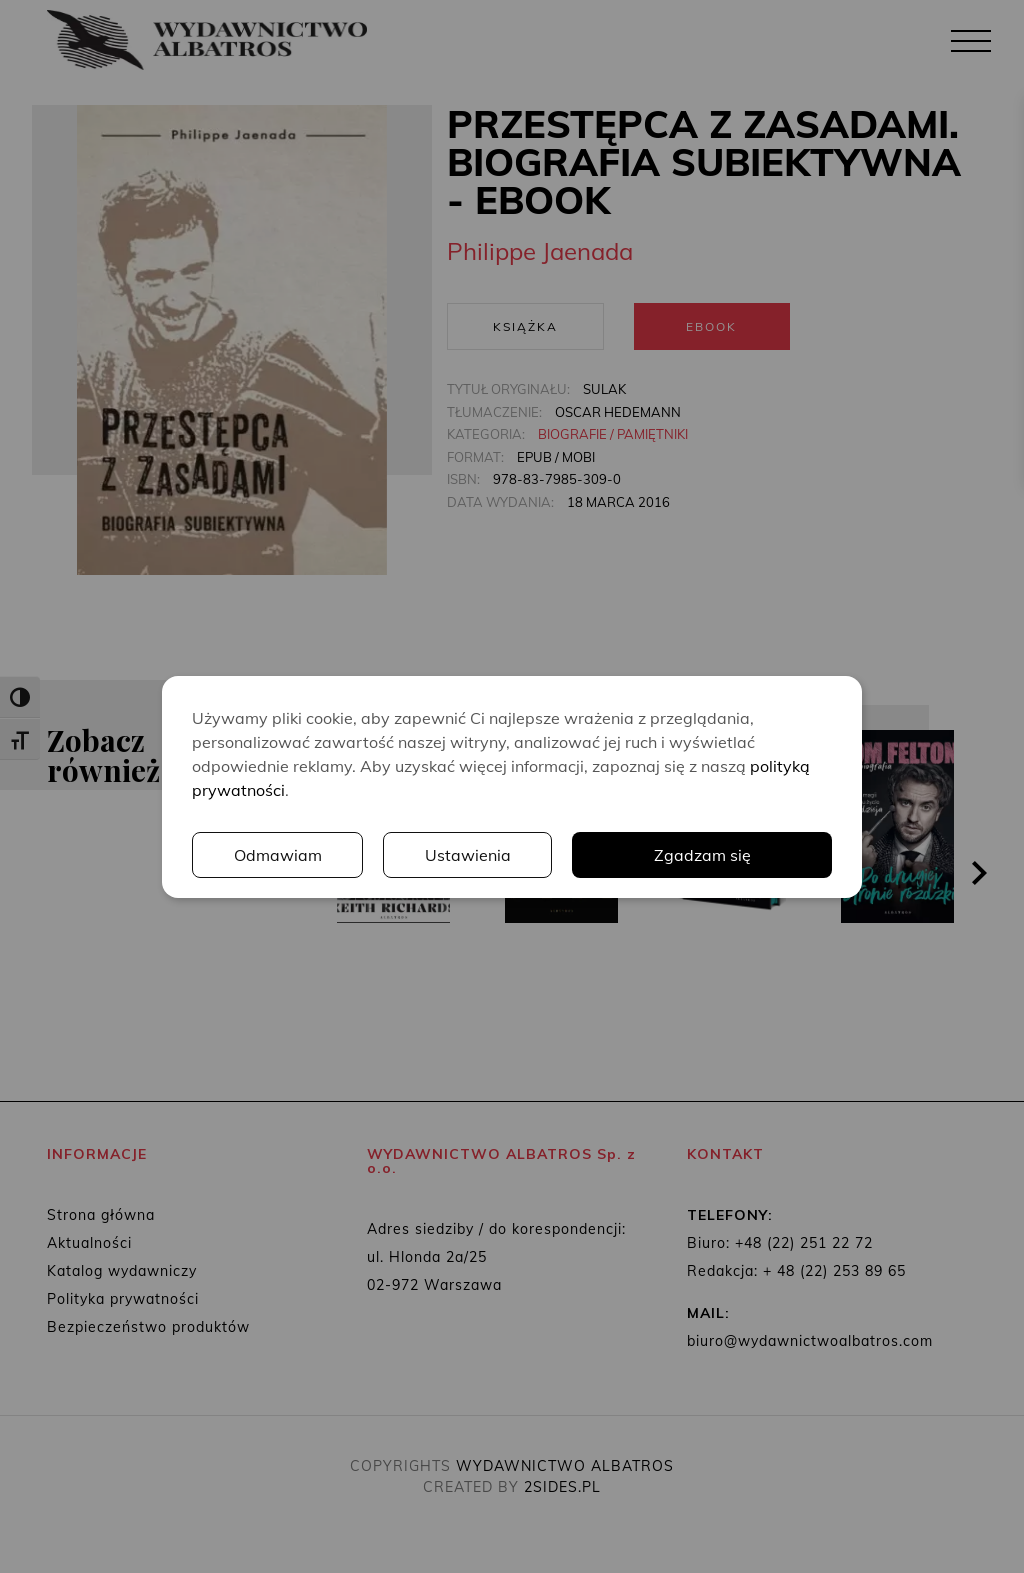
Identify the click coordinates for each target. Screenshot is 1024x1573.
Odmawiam (278, 855)
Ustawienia (468, 855)
